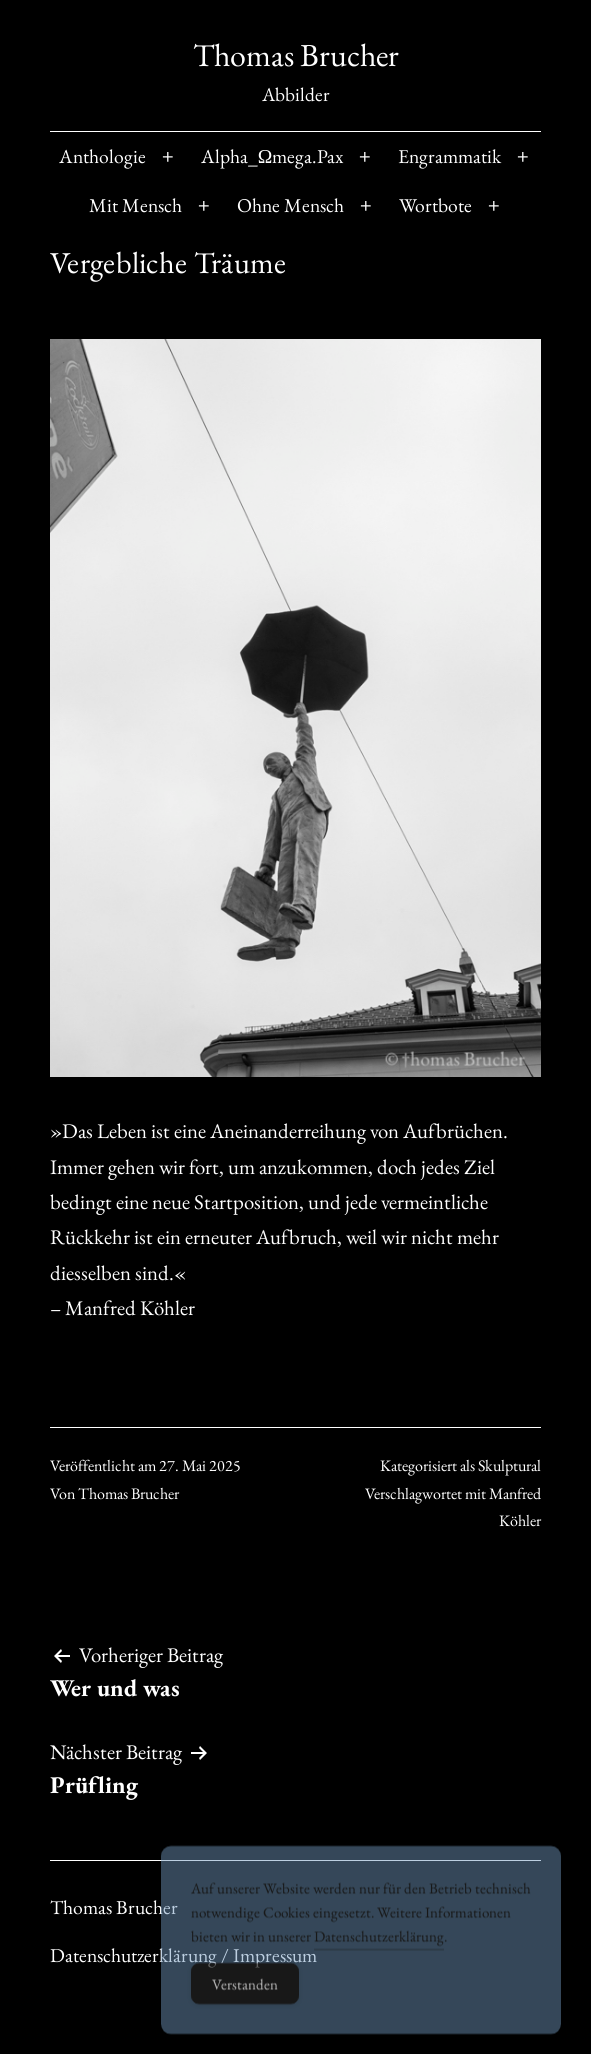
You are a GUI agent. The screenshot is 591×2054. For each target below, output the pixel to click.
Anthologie (102, 156)
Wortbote (435, 205)
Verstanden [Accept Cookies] (245, 2008)
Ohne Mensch (290, 205)
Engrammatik (449, 156)
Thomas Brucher (296, 55)
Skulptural (509, 1465)
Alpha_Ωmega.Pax (272, 156)
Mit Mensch (135, 205)
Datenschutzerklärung (379, 1960)
